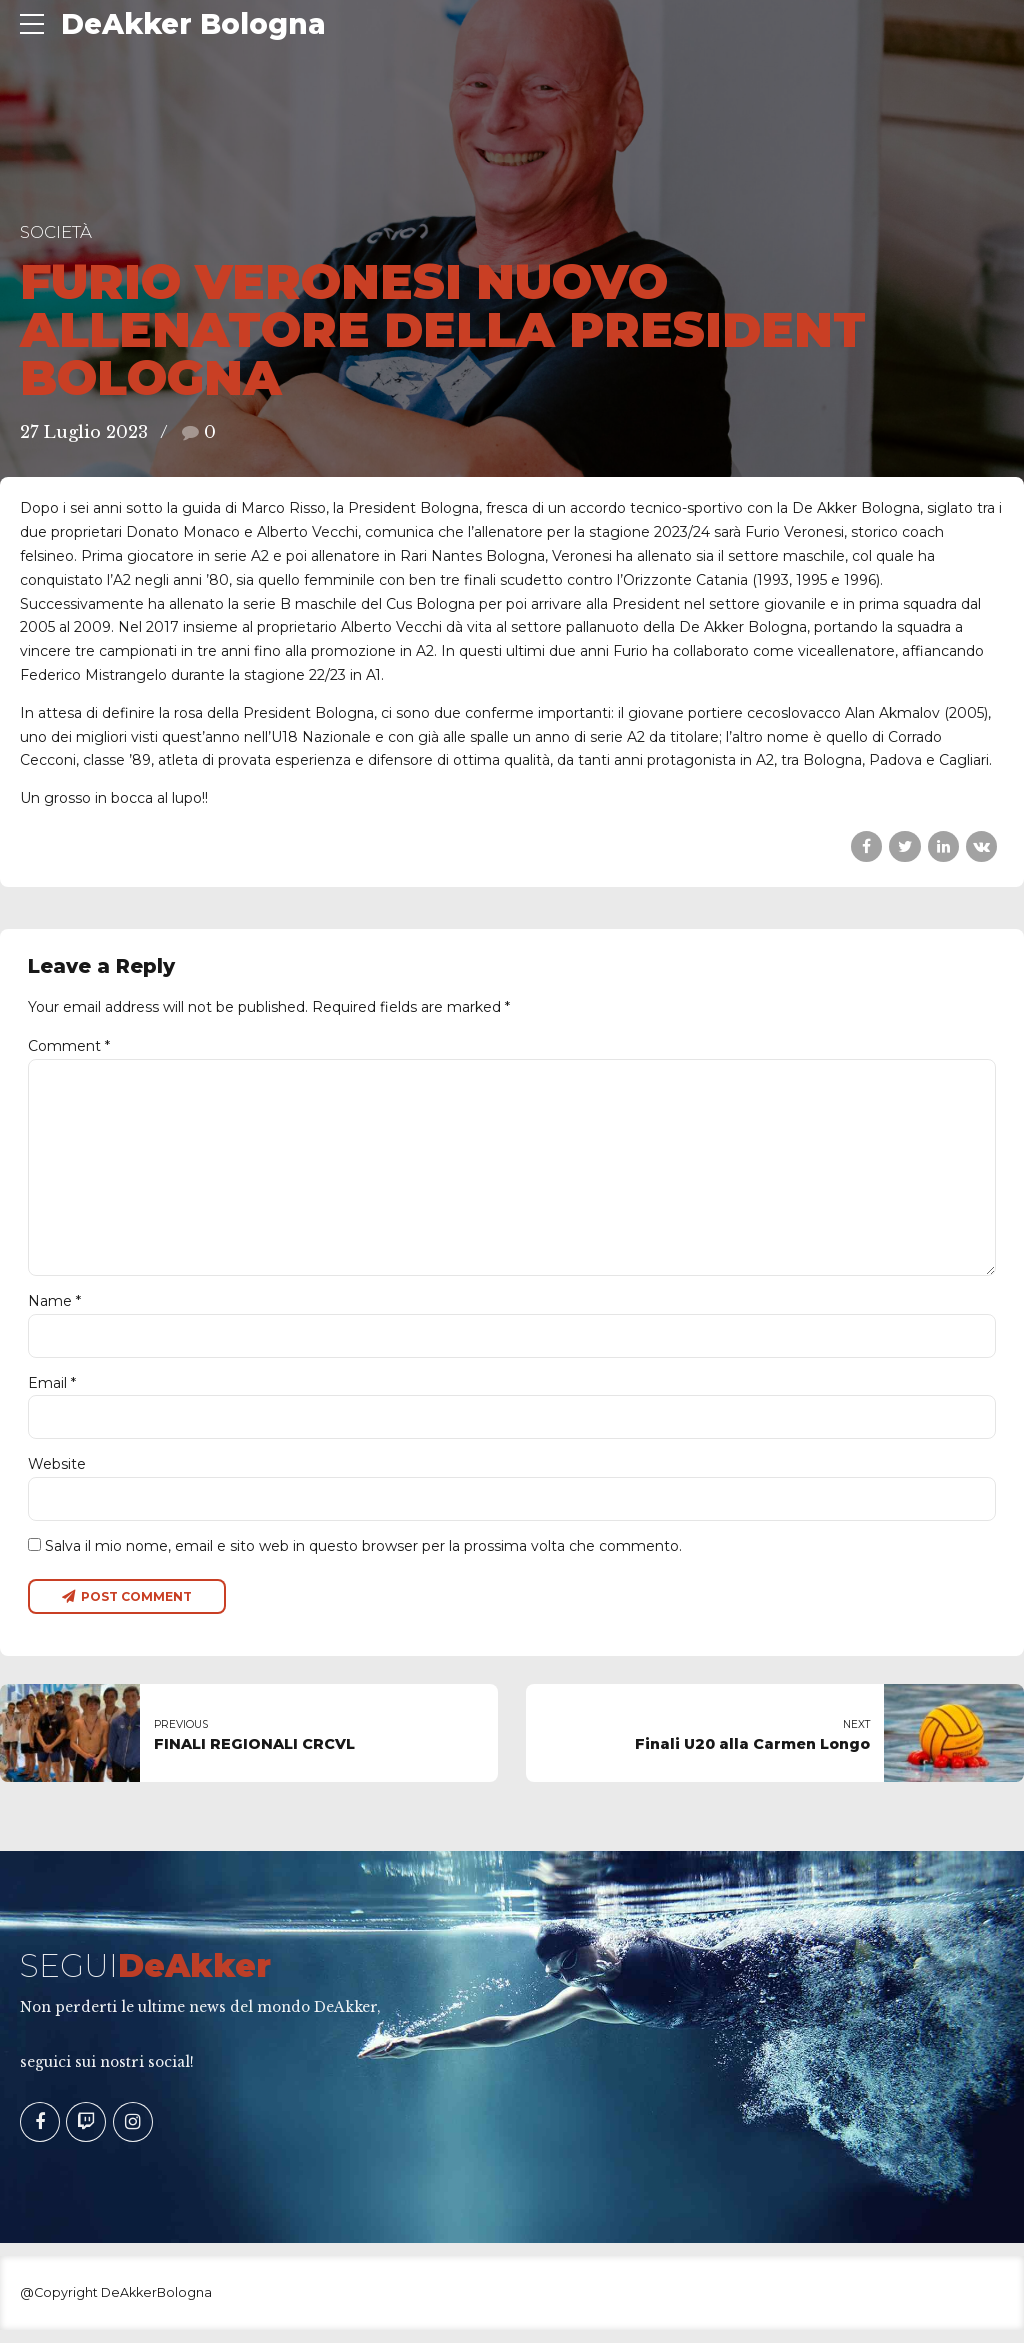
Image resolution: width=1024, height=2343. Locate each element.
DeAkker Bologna (193, 24)
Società (56, 232)
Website (57, 1475)
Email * (52, 1393)
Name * (54, 1310)
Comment (69, 1046)
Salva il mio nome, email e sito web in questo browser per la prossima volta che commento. (363, 1558)
